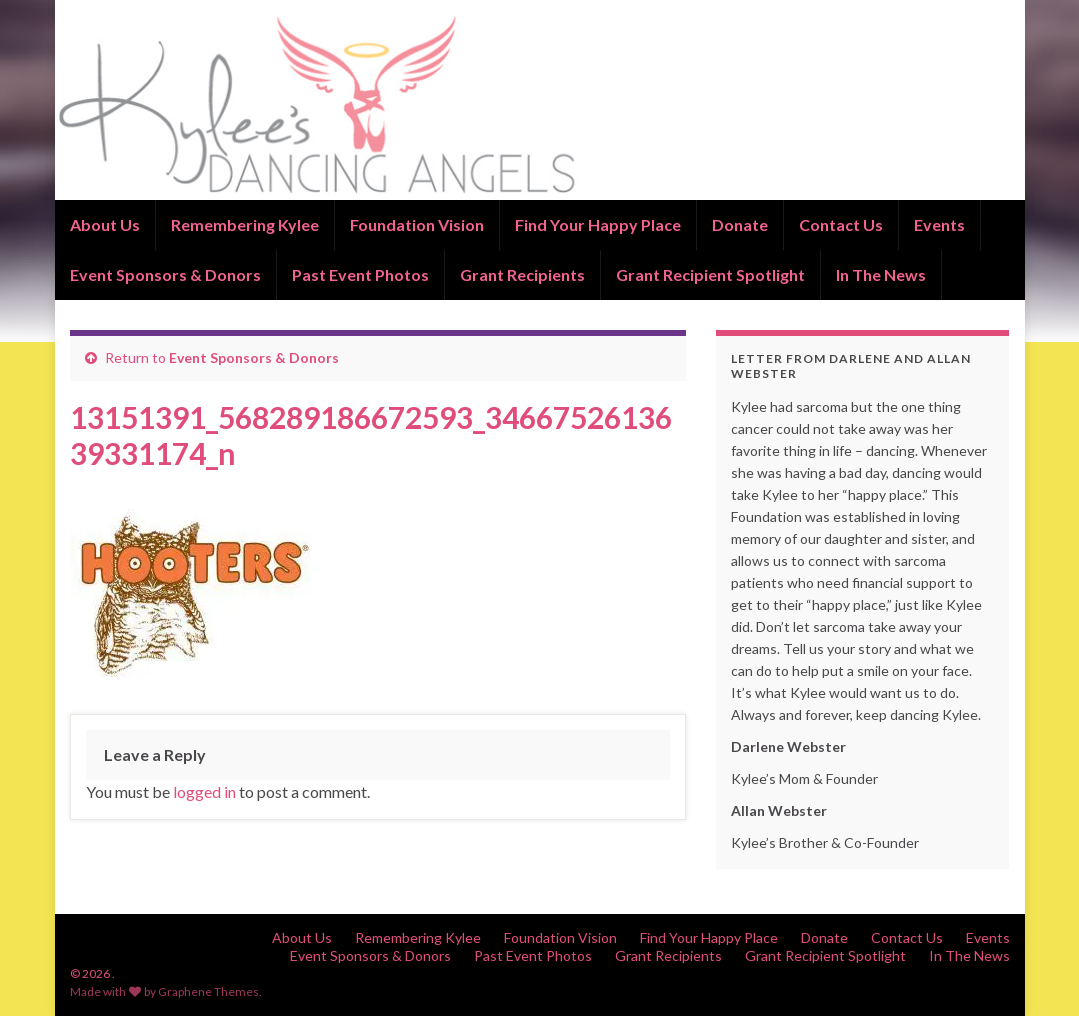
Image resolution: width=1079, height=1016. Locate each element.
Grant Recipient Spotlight (710, 274)
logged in (204, 791)
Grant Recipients (522, 274)
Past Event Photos (360, 274)
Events (939, 224)
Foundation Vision (417, 224)
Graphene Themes (208, 991)
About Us (105, 224)
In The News (881, 274)
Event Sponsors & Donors (165, 274)
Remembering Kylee (245, 224)
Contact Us (841, 224)
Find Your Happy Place (598, 224)
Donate (740, 224)
